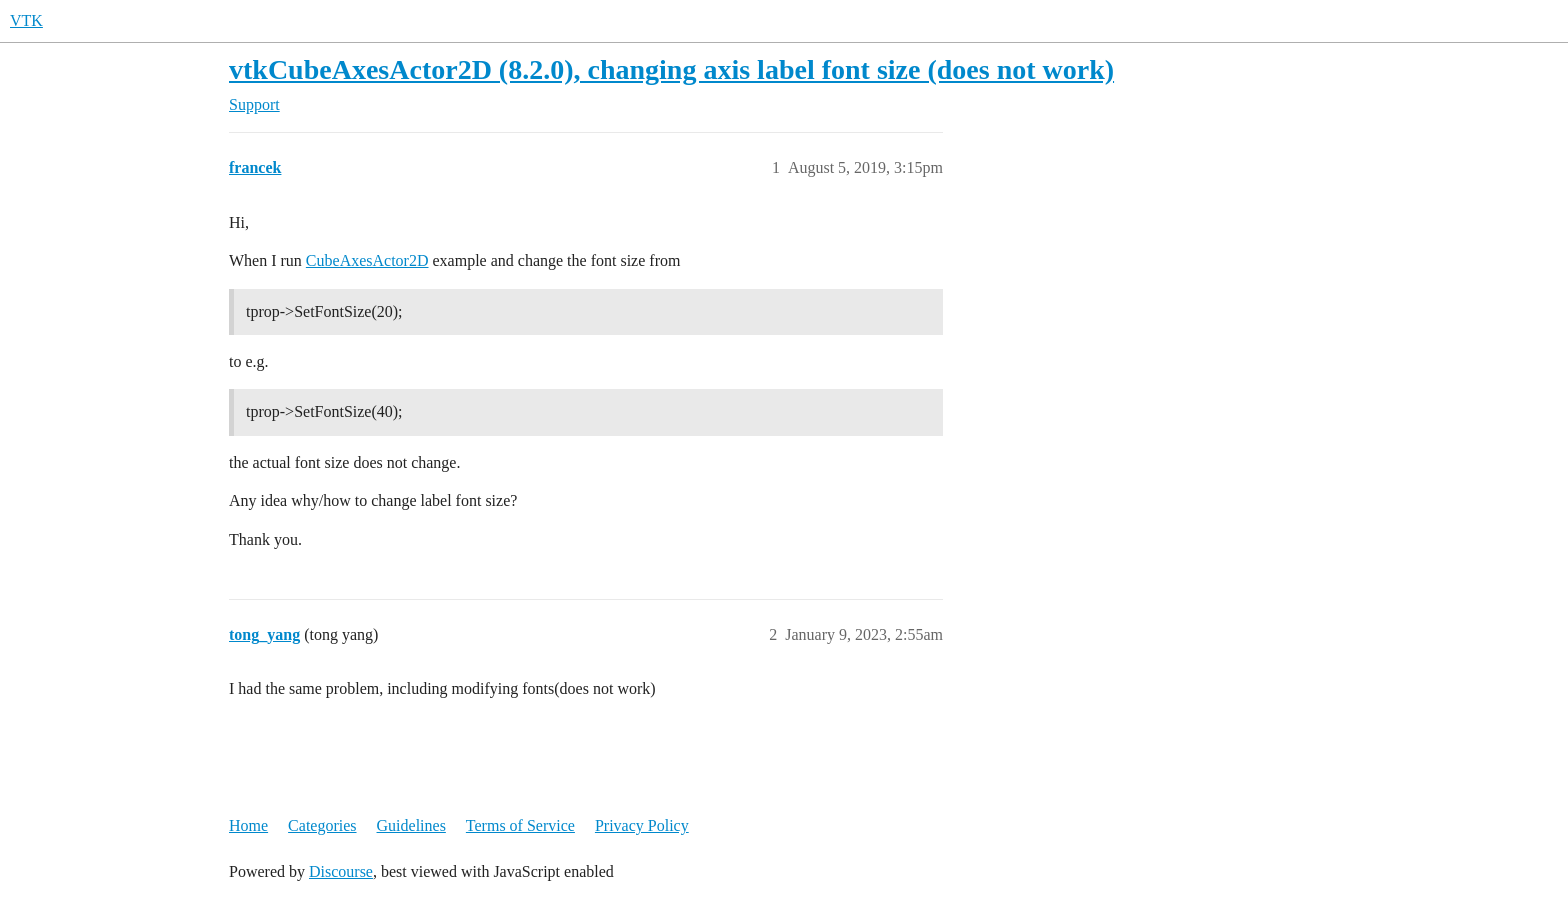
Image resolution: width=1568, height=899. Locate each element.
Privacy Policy (642, 825)
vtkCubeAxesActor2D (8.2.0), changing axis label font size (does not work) (671, 69)
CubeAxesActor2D (367, 260)
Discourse (341, 871)
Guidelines (411, 825)
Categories (322, 825)
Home (248, 825)
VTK (26, 20)
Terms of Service (520, 825)
